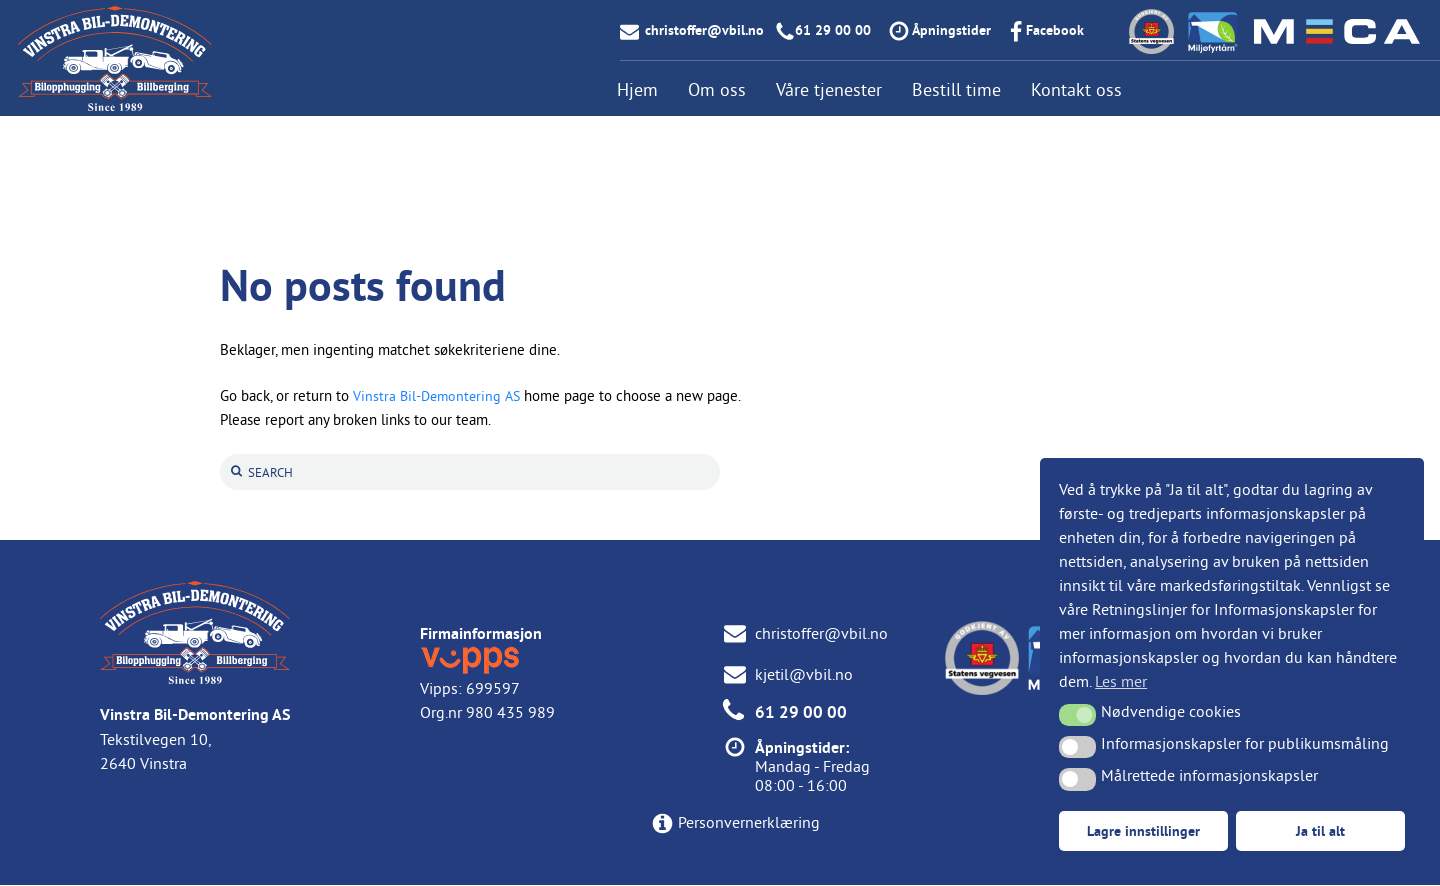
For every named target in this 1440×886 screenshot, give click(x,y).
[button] (1077, 715)
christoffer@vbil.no (704, 30)
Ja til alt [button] (1320, 830)
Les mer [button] (1121, 681)
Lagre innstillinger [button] (1143, 830)
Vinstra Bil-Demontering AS (440, 395)
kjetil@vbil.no (804, 675)
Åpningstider (951, 30)
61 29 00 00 (833, 30)
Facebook (1055, 30)
